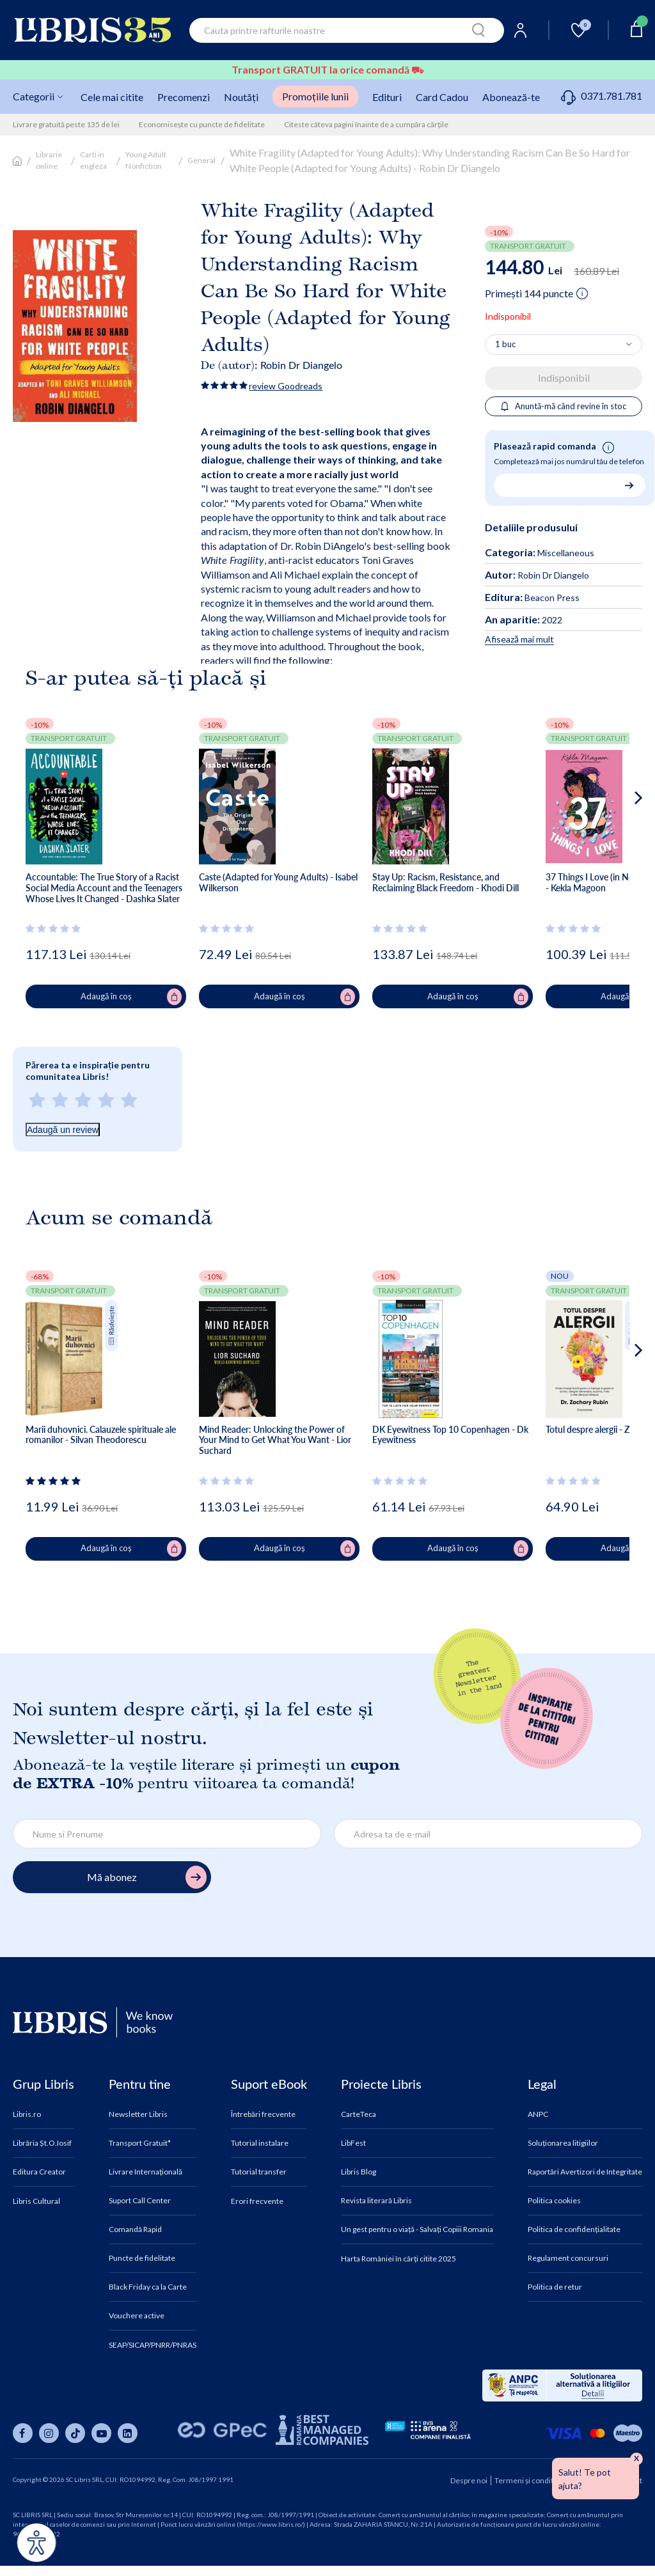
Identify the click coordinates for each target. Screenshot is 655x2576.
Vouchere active (136, 2316)
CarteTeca (358, 2114)
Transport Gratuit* (140, 2143)
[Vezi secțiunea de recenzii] (55, 928)
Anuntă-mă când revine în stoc (564, 406)
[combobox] (346, 30)
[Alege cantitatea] (563, 344)
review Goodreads (285, 385)
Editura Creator (39, 2172)
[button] (614, 849)
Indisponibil (564, 377)
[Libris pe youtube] (101, 2433)
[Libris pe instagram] (49, 2433)
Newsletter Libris (138, 2114)
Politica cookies (554, 2201)
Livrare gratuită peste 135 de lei (66, 124)
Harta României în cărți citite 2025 (398, 2259)
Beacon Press (532, 597)
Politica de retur (555, 2287)
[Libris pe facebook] (23, 2433)
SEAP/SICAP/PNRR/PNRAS (152, 2345)
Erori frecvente (257, 2201)
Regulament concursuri (568, 2258)
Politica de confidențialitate (574, 2229)
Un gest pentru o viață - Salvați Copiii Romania (417, 2229)
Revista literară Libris (376, 2201)
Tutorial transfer (259, 2172)
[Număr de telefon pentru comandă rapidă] (565, 484)
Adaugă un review (63, 1130)
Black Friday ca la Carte (148, 2287)
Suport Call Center (140, 2201)
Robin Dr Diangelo (301, 364)
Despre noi (468, 2480)
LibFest (353, 2143)
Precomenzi (183, 97)
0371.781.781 (601, 96)
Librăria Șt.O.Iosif (42, 2143)
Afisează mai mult (519, 639)
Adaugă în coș (131, 996)
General (201, 160)
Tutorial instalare (259, 2143)
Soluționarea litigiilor (563, 2143)
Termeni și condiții (525, 2480)
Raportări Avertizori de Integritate (585, 2172)
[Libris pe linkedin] (128, 2433)
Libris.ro (27, 2114)
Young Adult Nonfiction (145, 160)
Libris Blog (358, 2172)
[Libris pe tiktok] (75, 2433)
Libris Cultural (36, 2201)
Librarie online (49, 160)
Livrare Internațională (145, 2172)
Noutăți (241, 97)
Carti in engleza (93, 160)
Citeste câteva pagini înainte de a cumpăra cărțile (366, 124)
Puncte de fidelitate (142, 2258)
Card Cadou (442, 97)
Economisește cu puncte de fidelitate (202, 124)
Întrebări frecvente (263, 2114)
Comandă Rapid (135, 2229)
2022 (523, 619)
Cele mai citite (112, 97)
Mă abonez (147, 1877)
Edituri (387, 97)
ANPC (538, 2114)
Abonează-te (511, 97)
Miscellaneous (565, 552)
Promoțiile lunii (315, 96)
